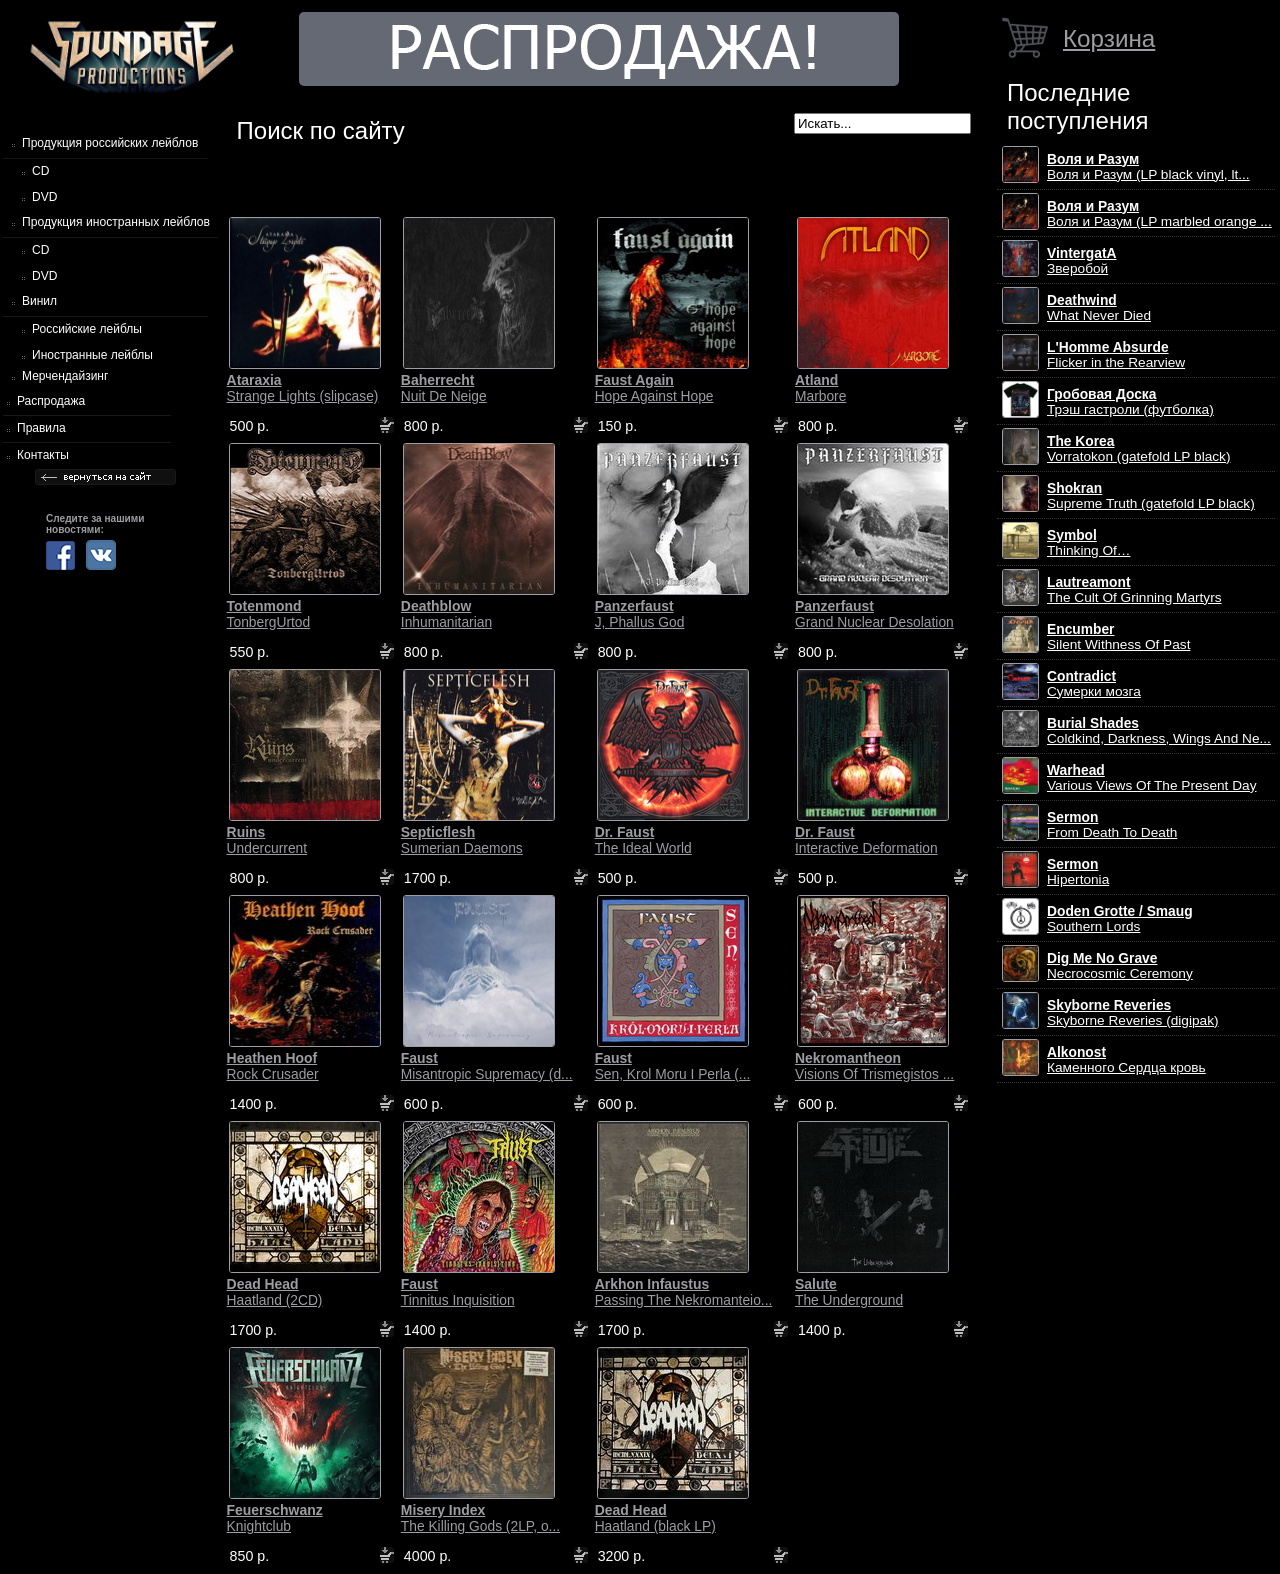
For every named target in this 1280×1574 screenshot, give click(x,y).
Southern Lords (1120, 919)
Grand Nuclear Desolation (874, 614)
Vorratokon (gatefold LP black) (1138, 449)
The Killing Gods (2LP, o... (480, 1518)
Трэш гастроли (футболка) (1130, 402)
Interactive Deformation (866, 840)
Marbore (820, 388)
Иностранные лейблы (92, 355)
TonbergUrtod (269, 614)
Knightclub (275, 1518)
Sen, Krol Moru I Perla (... (673, 1066)
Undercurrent (267, 840)
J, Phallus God (640, 614)
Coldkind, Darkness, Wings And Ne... (1159, 731)
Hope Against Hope (654, 388)
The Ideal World (643, 840)
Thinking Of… (1089, 543)
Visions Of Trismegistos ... (874, 1066)
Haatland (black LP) (655, 1518)
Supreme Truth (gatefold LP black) (1151, 496)
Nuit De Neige (444, 388)
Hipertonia (1078, 872)
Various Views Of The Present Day (1152, 778)
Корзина (1109, 38)
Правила (41, 428)
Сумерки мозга (1094, 684)
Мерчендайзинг (65, 376)
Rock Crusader (273, 1066)
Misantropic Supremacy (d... (487, 1066)
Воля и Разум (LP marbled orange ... (1159, 214)
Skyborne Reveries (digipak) (1133, 1013)
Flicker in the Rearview (1116, 355)
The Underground (849, 1292)
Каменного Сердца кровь (1126, 1060)
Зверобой (1082, 261)
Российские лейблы (87, 329)
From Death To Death (1112, 825)
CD (40, 171)
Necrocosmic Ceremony (1120, 966)
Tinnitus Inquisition (458, 1292)
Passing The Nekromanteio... (684, 1292)
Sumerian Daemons (462, 840)
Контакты (43, 455)
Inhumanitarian (446, 614)
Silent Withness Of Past (1118, 637)
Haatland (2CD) (275, 1292)
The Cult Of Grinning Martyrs (1134, 590)
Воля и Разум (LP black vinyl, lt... (1148, 167)
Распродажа (51, 401)
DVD (44, 197)
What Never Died (1099, 308)
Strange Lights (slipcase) (303, 388)
